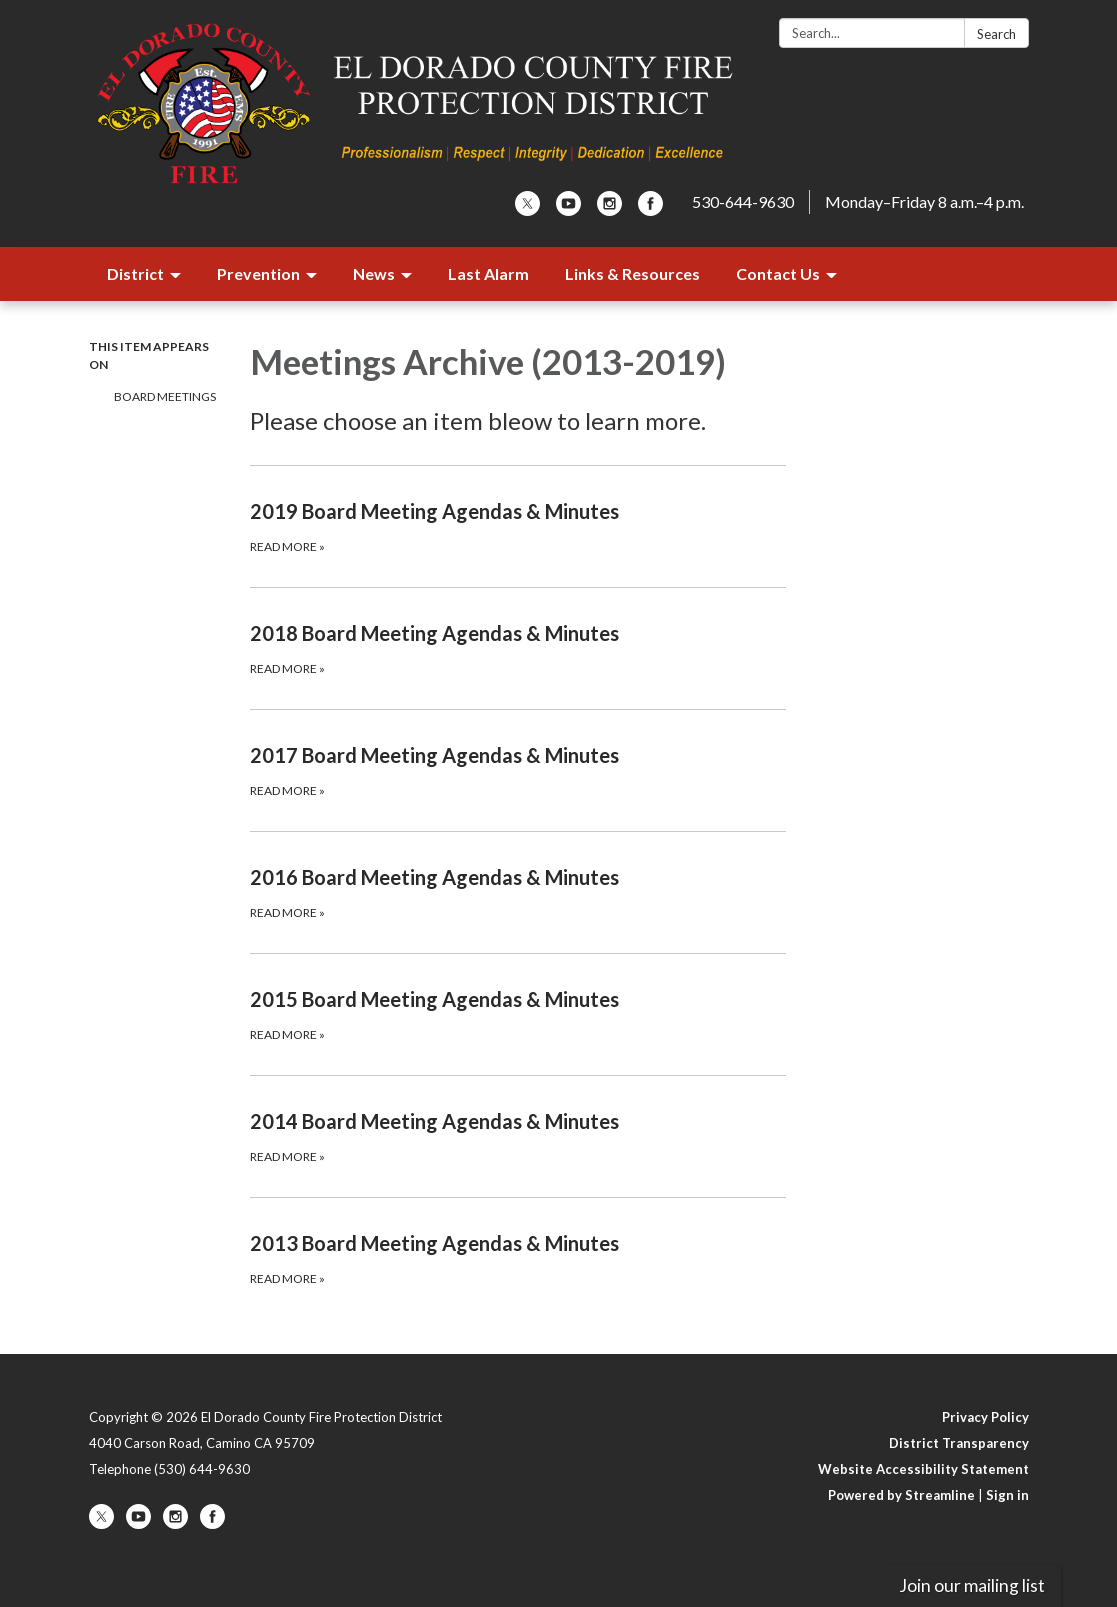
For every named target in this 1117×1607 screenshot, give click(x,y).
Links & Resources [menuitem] (632, 273)
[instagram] (609, 209)
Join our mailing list (972, 1585)
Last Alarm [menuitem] (488, 273)
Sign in (1007, 1495)
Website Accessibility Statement (923, 1469)
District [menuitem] (135, 273)
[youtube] (568, 209)
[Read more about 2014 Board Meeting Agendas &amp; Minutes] (518, 1136)
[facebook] (650, 209)
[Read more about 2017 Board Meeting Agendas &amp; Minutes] (518, 770)
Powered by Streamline (901, 1495)
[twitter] (527, 209)
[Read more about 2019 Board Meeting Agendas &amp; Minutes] (518, 526)
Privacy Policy (985, 1417)
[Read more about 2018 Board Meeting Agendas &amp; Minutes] (518, 648)
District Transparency (959, 1443)
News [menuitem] (374, 273)
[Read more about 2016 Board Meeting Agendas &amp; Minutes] (518, 892)
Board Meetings (165, 396)
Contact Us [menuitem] (778, 273)
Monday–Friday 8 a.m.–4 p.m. (924, 201)
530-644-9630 (743, 201)
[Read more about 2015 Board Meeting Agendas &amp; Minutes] (518, 1014)
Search (996, 34)
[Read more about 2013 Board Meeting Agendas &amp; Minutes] (518, 1258)
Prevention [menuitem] (258, 273)
